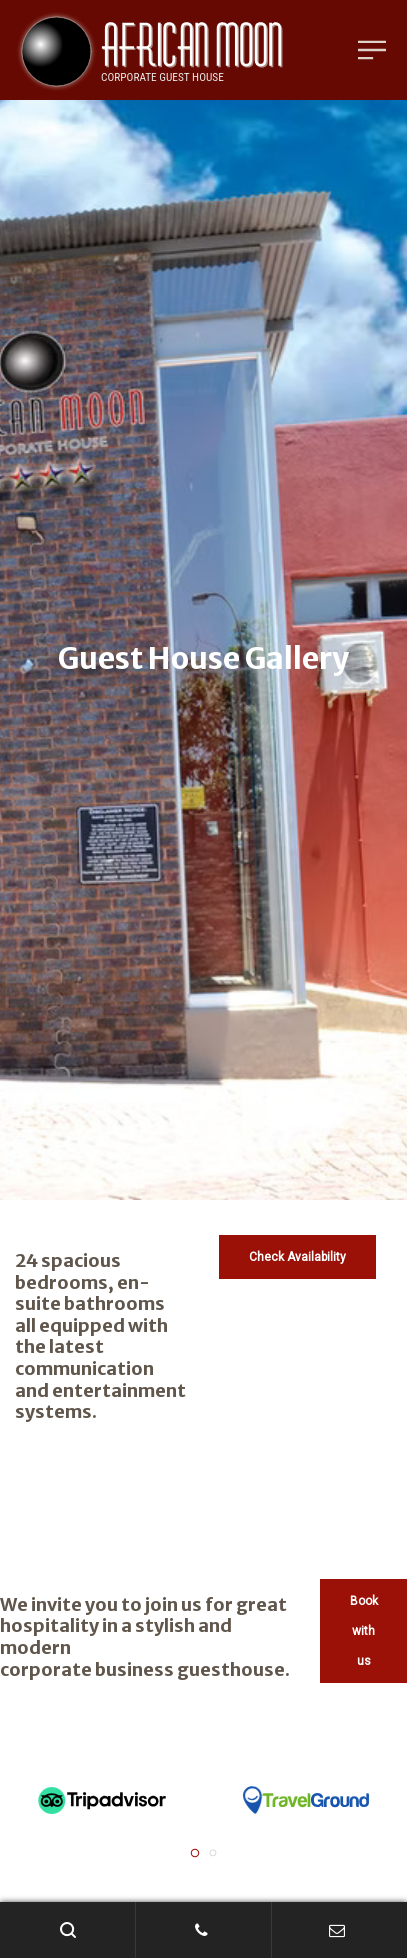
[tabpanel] (101, 1800)
